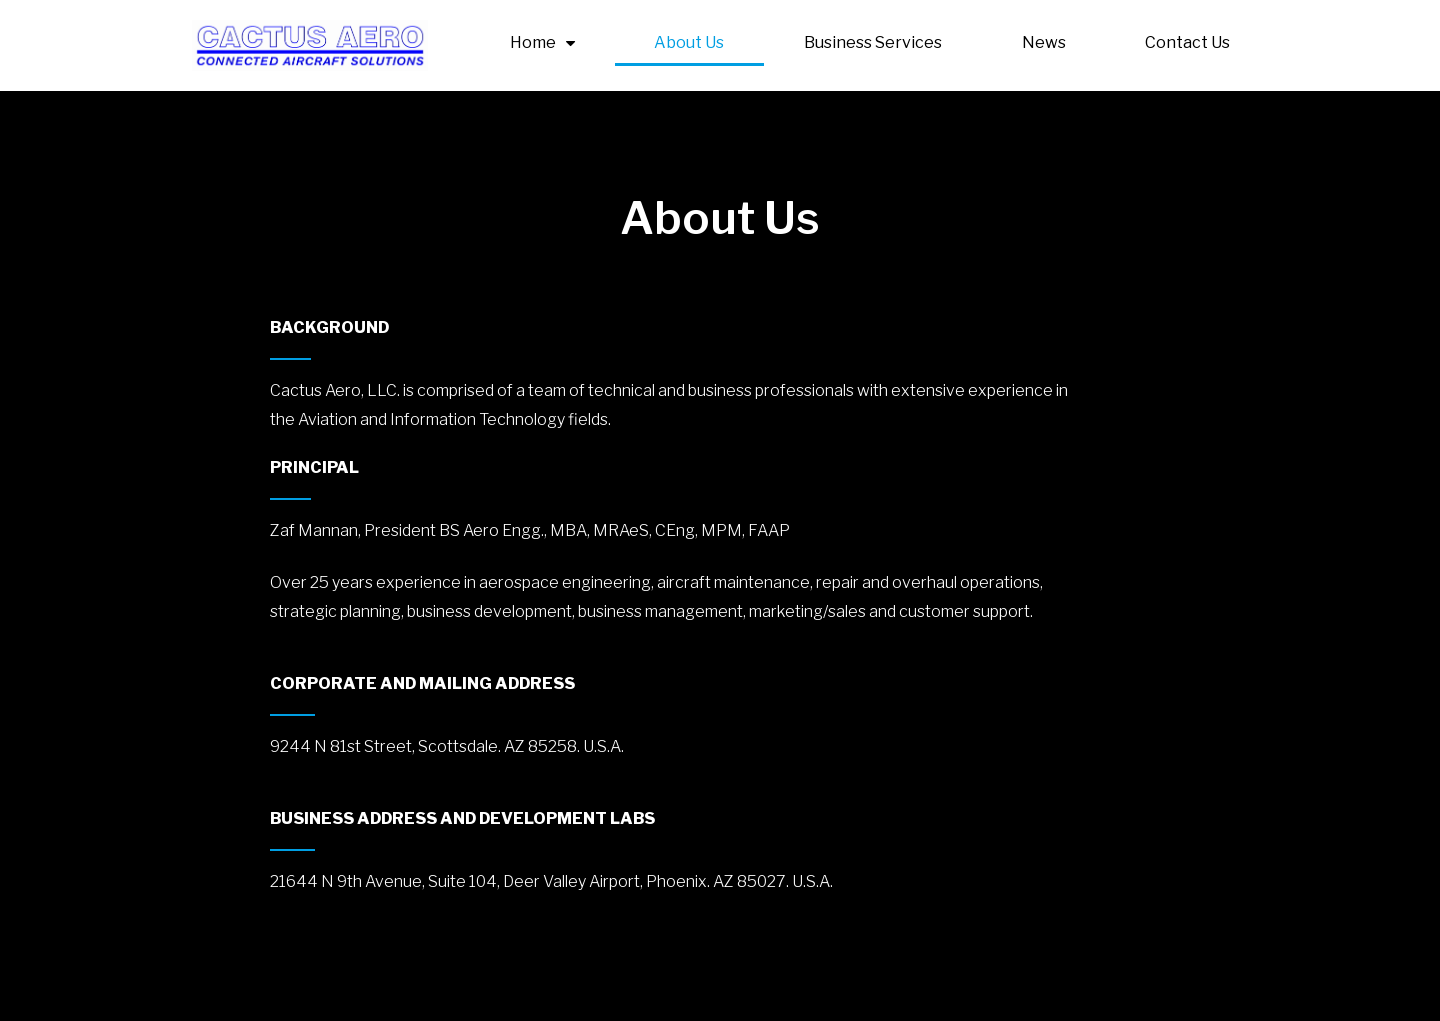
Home (542, 42)
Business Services (873, 42)
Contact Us (1187, 42)
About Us (689, 42)
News (1044, 42)
